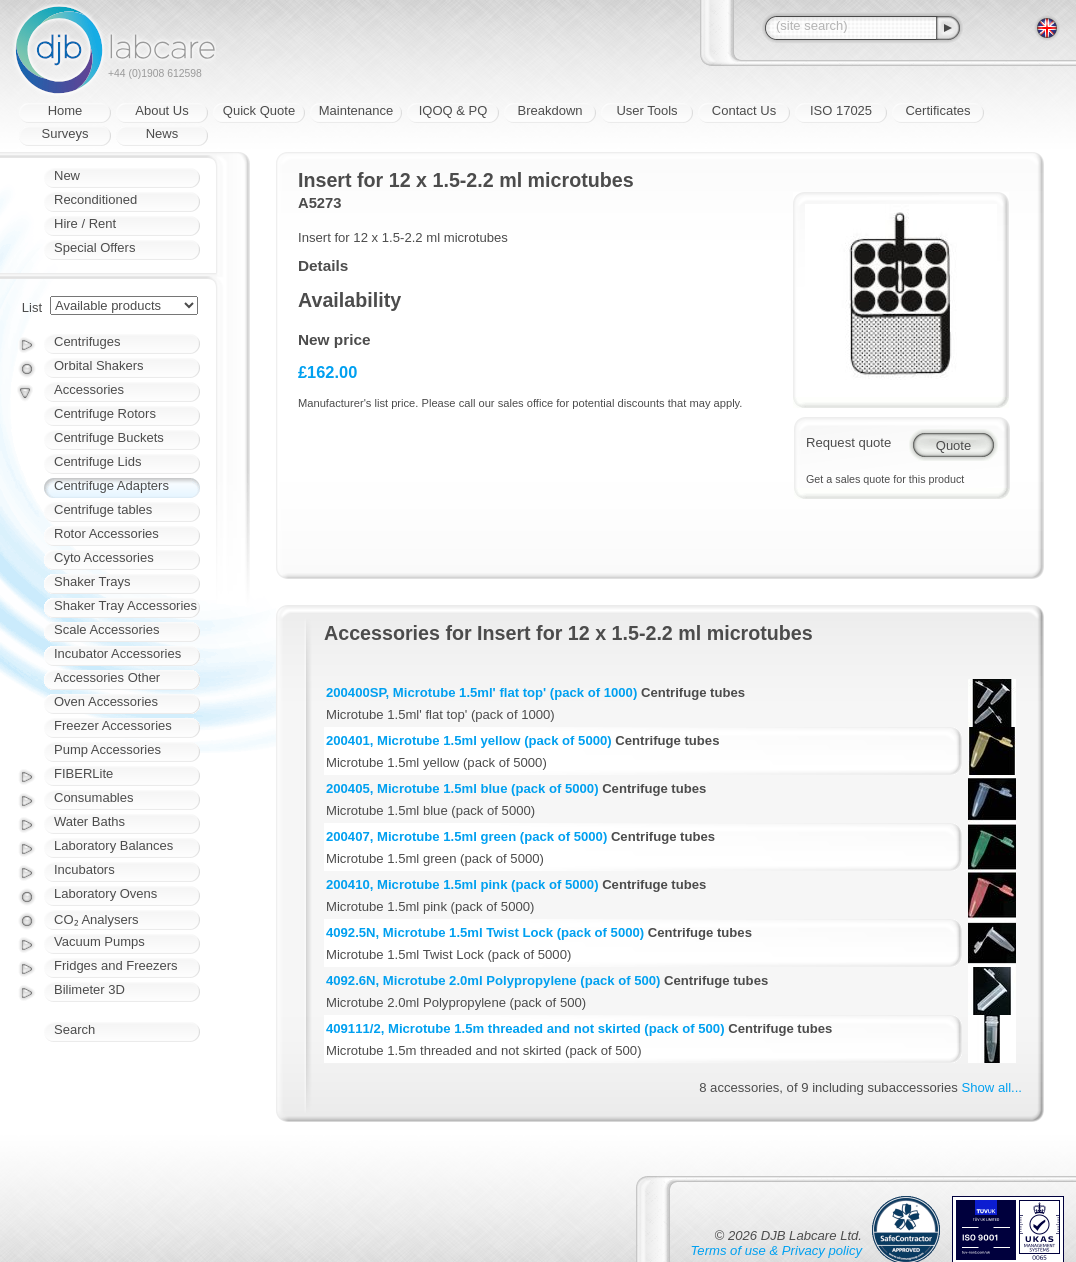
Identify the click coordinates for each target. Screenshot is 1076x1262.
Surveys (65, 133)
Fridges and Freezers (116, 965)
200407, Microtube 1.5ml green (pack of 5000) (466, 836)
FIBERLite (83, 773)
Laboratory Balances (113, 845)
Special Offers (94, 247)
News (162, 133)
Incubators (84, 869)
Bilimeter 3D (89, 989)
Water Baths (89, 821)
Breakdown (549, 110)
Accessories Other (107, 677)
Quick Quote (259, 110)
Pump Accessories (107, 749)
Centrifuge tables (103, 509)
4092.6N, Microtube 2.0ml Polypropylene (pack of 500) (493, 980)
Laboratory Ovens (105, 893)
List (32, 307)
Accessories (89, 389)
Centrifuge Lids (97, 461)
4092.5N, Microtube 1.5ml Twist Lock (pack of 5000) (485, 932)
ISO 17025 (841, 110)
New (67, 175)
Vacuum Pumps (99, 941)
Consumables (94, 797)
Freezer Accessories (113, 725)
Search (74, 1029)
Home (65, 110)
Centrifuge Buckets (109, 437)
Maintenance (356, 110)
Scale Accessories (107, 629)
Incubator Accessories (117, 653)
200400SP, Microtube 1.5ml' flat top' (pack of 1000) (481, 692)
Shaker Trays (92, 581)
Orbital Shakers (99, 365)
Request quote (848, 442)
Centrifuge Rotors (105, 413)
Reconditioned (95, 199)
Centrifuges (87, 341)
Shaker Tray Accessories (125, 605)
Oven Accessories (106, 701)
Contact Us (744, 110)
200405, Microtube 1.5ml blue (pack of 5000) (462, 788)
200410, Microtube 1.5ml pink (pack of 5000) (462, 884)
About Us (161, 110)
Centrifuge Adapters (111, 485)
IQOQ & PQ (453, 110)
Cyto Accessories (104, 557)
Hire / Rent (85, 223)
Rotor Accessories (106, 533)
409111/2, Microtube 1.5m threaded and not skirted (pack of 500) (525, 1028)
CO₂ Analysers (96, 919)
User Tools (646, 110)
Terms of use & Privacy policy (776, 1250)
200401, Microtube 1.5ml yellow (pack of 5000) (469, 740)
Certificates (937, 110)
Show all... (992, 1087)
